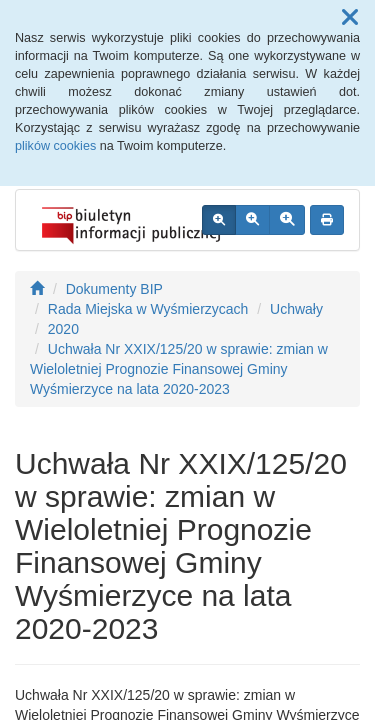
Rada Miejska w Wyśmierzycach (148, 309)
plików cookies (55, 146)
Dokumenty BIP (114, 289)
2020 (63, 329)
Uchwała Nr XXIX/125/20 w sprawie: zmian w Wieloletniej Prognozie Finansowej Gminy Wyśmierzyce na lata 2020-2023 (179, 369)
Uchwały (296, 309)
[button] (350, 18)
